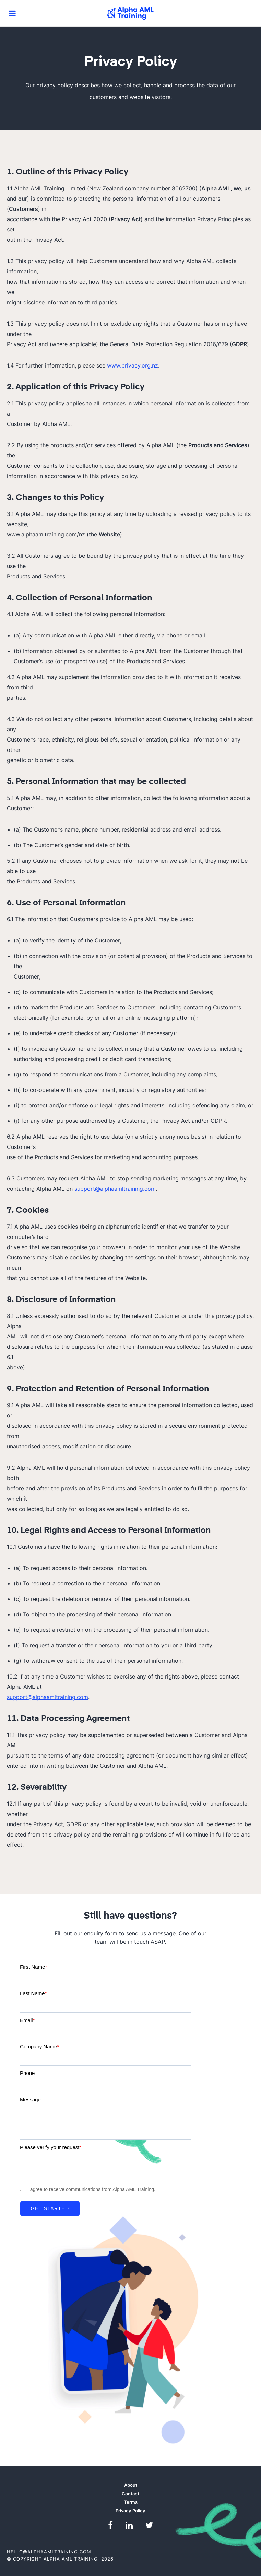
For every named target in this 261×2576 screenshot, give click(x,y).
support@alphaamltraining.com (115, 1188)
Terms (131, 2502)
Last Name (33, 1993)
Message (30, 2099)
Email (27, 2020)
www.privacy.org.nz (132, 365)
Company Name (39, 2046)
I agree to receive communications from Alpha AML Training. (91, 2189)
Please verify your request (50, 2147)
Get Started (50, 2208)
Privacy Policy (130, 2510)
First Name (33, 1967)
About (130, 2485)
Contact (130, 2493)
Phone (27, 2073)
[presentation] (72, 2166)
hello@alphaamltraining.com (49, 2551)
